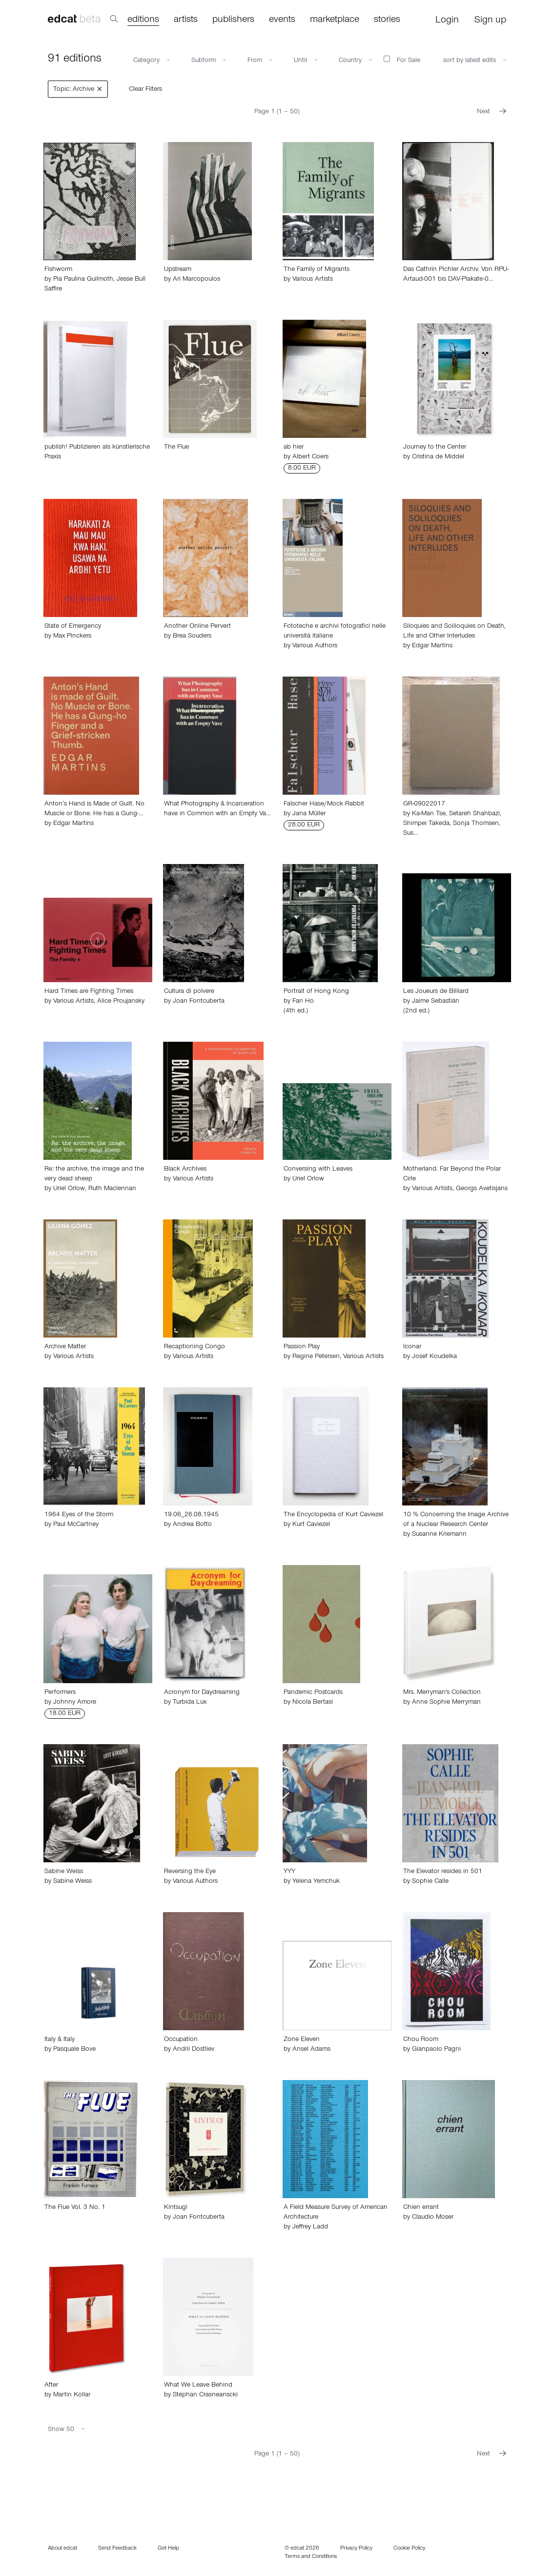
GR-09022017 (424, 804)
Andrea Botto (192, 1525)
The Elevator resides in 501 (442, 1872)
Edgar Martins (432, 646)
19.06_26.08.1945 (191, 1515)
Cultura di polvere (189, 992)
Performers (60, 1693)
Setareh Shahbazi (474, 814)
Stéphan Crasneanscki (205, 2395)
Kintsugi (175, 2208)
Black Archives (185, 1169)
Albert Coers (310, 457)
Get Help (168, 2549)
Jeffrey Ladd (310, 2227)
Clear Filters (145, 89)
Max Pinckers (72, 636)
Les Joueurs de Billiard (436, 992)
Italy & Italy (59, 2040)
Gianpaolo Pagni (436, 2049)
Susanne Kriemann (439, 1534)
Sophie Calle (430, 1881)
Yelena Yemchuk (316, 1881)
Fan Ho (303, 1001)
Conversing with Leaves (318, 1169)
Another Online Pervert (197, 626)
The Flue (176, 447)
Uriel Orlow (69, 1189)
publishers (233, 20)
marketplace (334, 20)
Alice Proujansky (120, 1001)
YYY (289, 1872)
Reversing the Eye (190, 1872)
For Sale (402, 60)
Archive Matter (65, 1347)
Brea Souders (192, 636)
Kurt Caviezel (311, 1525)
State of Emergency (72, 626)
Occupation (181, 2040)
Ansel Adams (311, 2049)
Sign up (490, 21)
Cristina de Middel (438, 457)
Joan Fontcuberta (199, 1001)
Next (491, 112)
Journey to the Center (434, 447)
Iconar (412, 1347)
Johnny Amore (74, 1702)
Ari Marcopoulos (196, 279)
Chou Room (420, 2040)
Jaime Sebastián (435, 1001)
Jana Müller (309, 814)
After (51, 2385)
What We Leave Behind (198, 2385)
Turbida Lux (189, 1702)
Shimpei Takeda (426, 824)
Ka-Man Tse (429, 814)
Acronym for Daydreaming (202, 1693)
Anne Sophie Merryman (446, 1702)
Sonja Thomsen (476, 824)
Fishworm (58, 270)
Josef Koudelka (434, 1357)
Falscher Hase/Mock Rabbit (324, 804)
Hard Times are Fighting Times (88, 992)
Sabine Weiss (63, 1872)
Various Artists (312, 279)
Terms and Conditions (311, 2557)
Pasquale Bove (74, 2049)
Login (447, 21)
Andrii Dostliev (193, 2049)
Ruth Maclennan (112, 1189)
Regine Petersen (316, 1357)
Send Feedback (117, 2549)
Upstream (177, 270)
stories (387, 20)
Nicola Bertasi (312, 1702)
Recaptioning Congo (194, 1347)
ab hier (294, 447)
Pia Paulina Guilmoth (83, 279)
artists (186, 20)
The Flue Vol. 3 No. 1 (74, 2208)
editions (143, 20)
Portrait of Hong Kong (316, 992)
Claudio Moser (432, 2217)
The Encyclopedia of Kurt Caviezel (333, 1515)
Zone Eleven (302, 2040)
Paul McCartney (76, 1525)
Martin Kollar (71, 2395)
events (282, 20)
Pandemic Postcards (313, 1693)
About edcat (62, 2549)
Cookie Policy (409, 2549)
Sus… (410, 833)
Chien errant (421, 2208)
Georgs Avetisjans (482, 1189)
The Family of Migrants (316, 270)
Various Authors (314, 646)
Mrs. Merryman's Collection (442, 1693)
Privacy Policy (356, 2549)
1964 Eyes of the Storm (78, 1515)
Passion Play (302, 1347)
